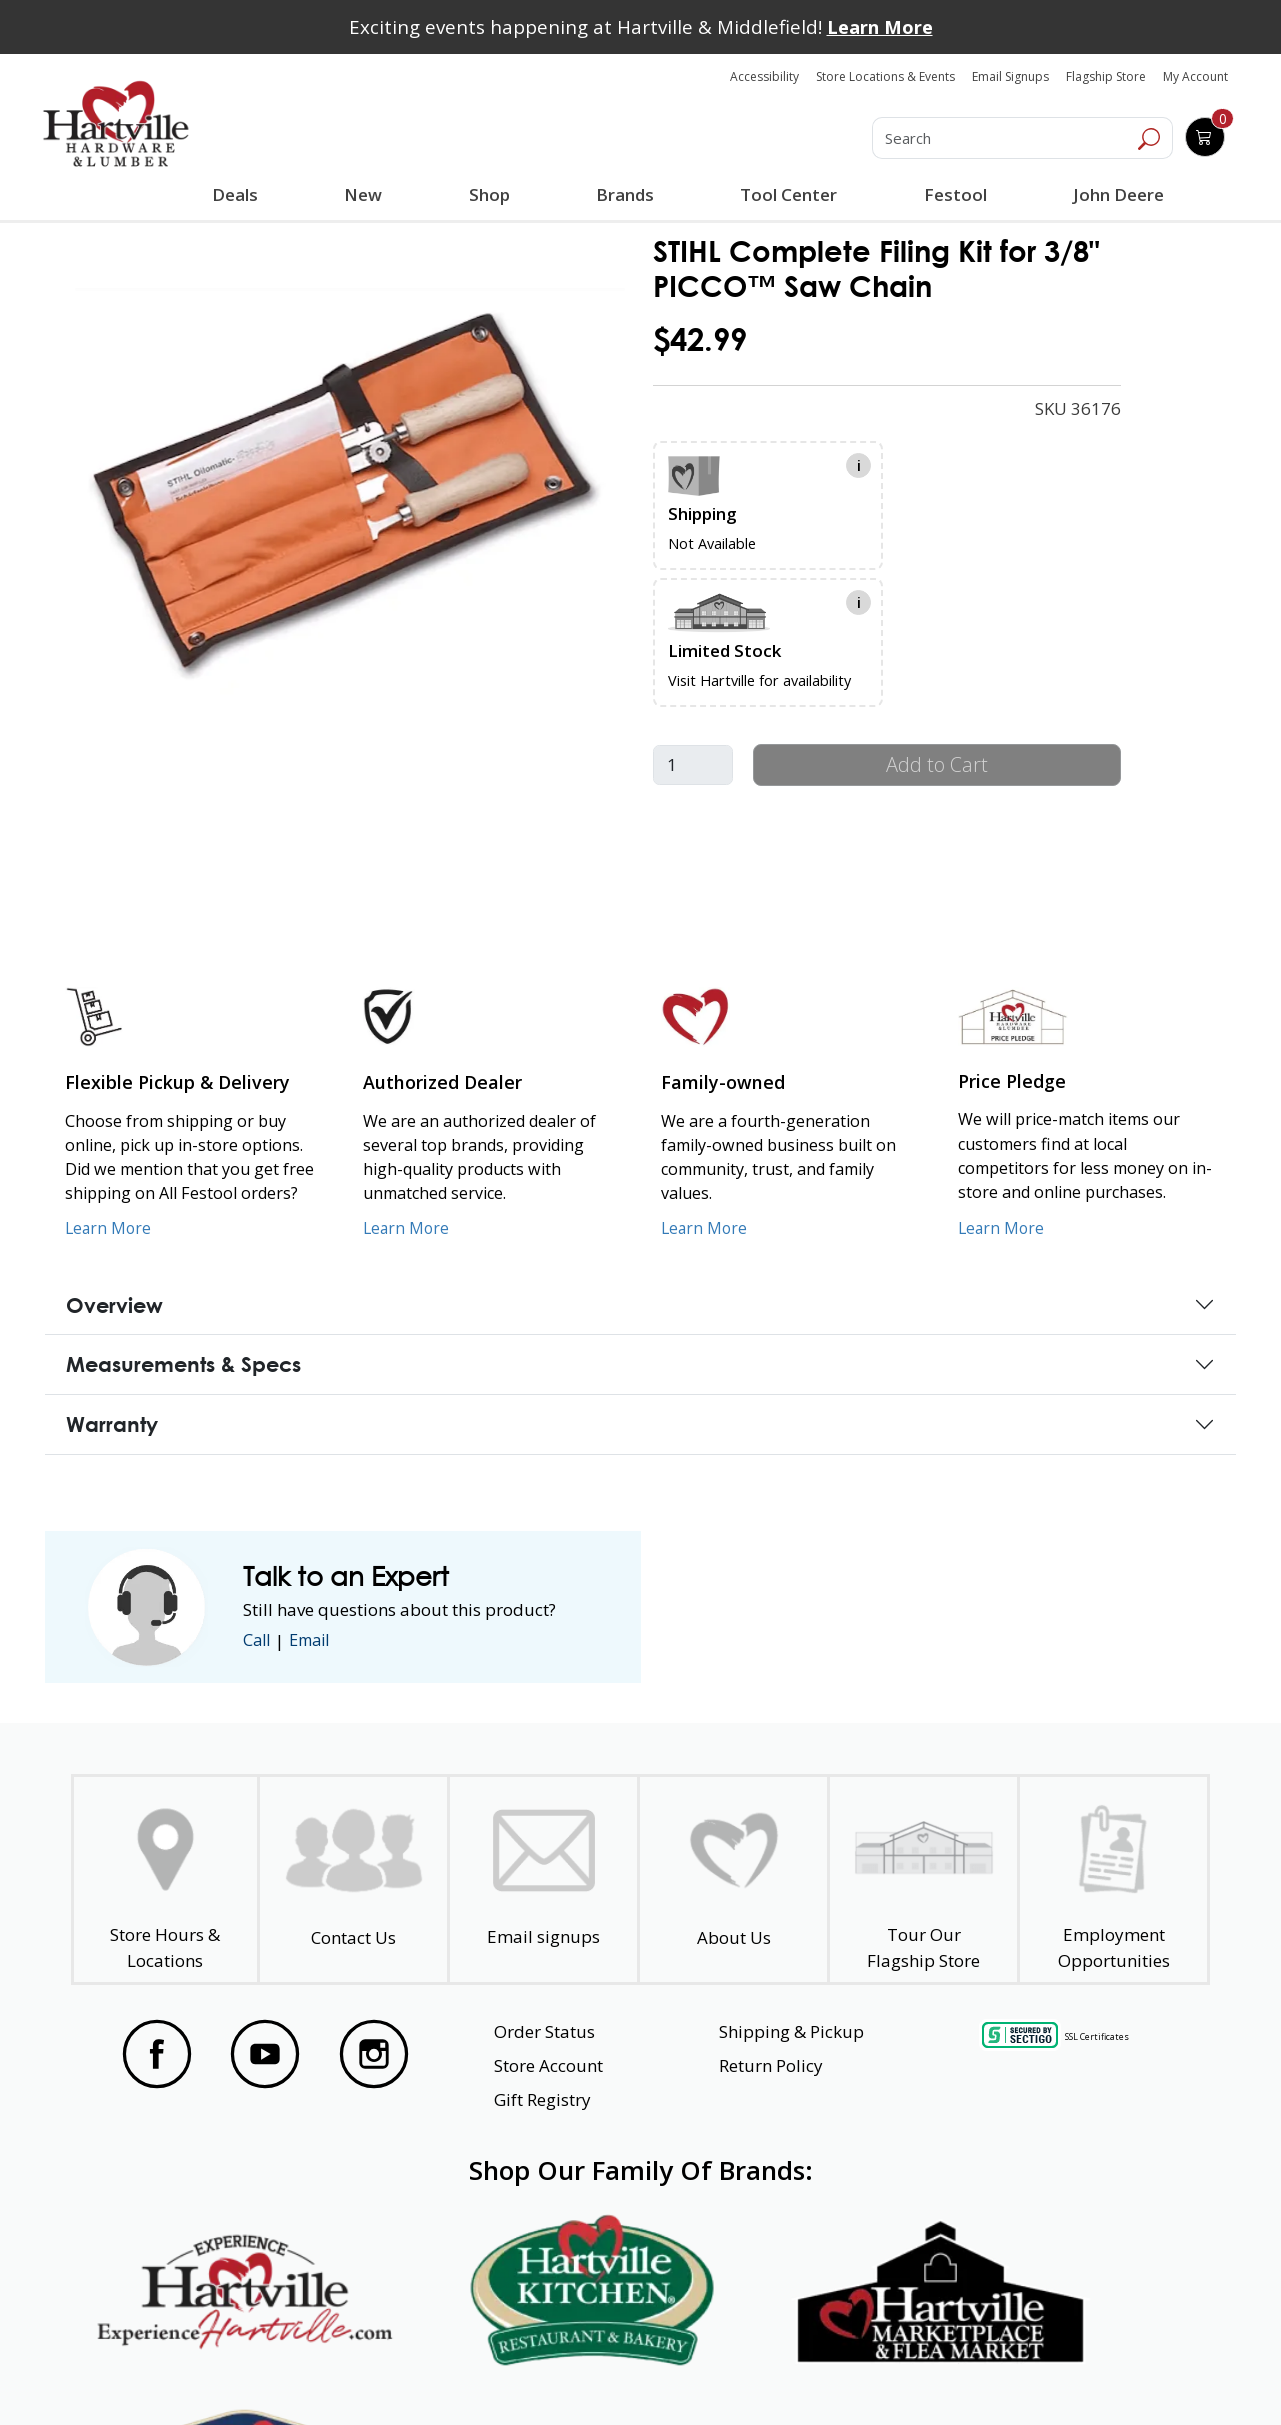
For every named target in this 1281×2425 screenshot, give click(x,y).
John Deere (1116, 194)
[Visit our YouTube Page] (265, 2054)
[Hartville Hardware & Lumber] (116, 124)
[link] (350, 492)
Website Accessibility (189, 2374)
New (363, 194)
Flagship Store (1106, 76)
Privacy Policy (385, 2374)
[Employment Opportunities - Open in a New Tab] (1113, 1879)
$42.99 (700, 339)
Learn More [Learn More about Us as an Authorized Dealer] (407, 1228)
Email (315, 1640)
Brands (624, 194)
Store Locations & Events (885, 76)
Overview (114, 1305)
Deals (239, 197)
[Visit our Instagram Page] (374, 2054)
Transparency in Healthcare (816, 2374)
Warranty (112, 1424)
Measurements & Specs (183, 1364)
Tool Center (787, 194)
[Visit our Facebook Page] (157, 2054)
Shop (493, 197)
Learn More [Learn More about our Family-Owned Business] (705, 1228)
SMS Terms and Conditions (1073, 2374)
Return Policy (771, 2065)
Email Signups (1010, 76)
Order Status (544, 2031)
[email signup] (543, 1879)
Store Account (548, 2065)
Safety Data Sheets (579, 2374)
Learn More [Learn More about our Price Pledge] (1002, 1228)
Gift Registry (542, 2099)
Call (258, 1640)
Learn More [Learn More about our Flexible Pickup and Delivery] (109, 1228)
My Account (1195, 76)
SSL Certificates (1097, 2035)
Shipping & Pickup (791, 2031)
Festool (953, 194)
